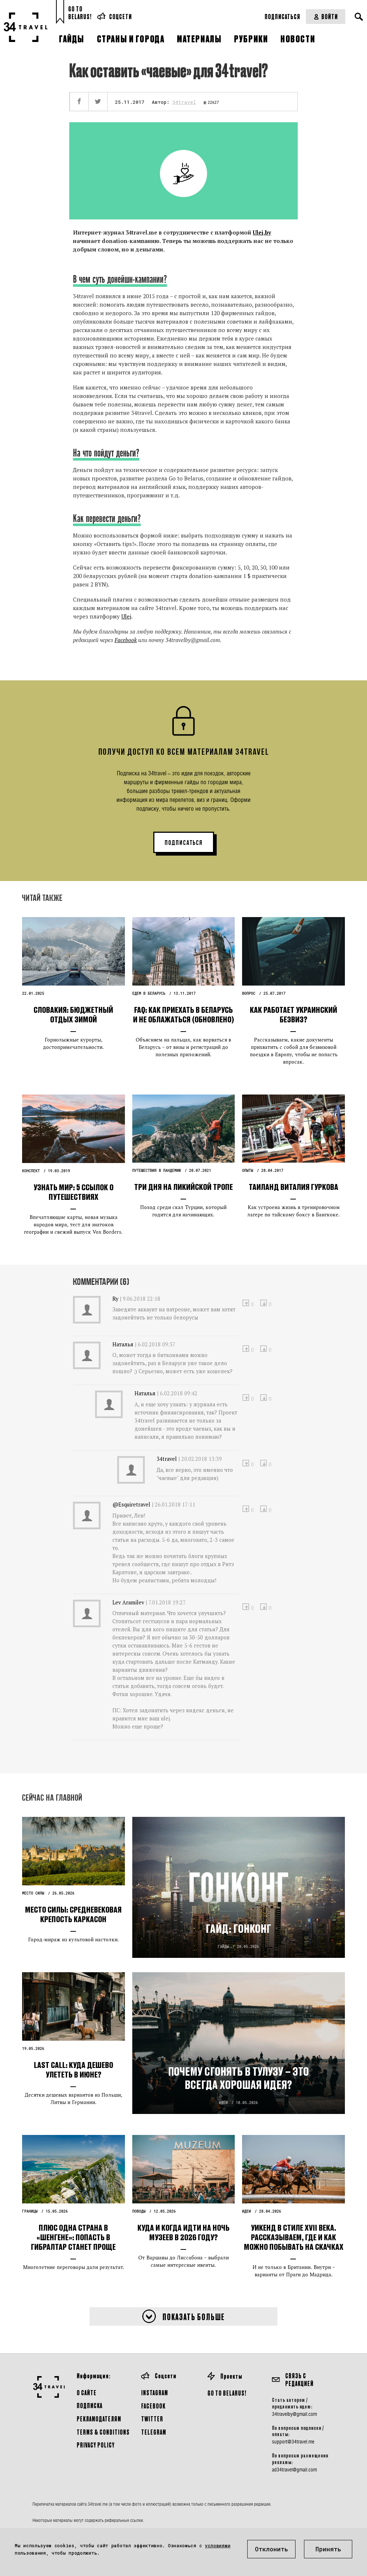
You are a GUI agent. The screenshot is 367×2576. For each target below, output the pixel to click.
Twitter (152, 2418)
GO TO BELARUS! (227, 2393)
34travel (184, 102)
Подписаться (282, 16)
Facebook (126, 640)
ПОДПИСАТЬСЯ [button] (184, 842)
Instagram (154, 2392)
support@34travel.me (293, 2442)
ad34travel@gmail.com (294, 2470)
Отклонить (271, 2549)
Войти (325, 16)
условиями (217, 2545)
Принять (328, 2549)
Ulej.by (262, 232)
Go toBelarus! (80, 12)
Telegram (153, 2432)
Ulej (126, 616)
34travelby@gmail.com (294, 2414)
